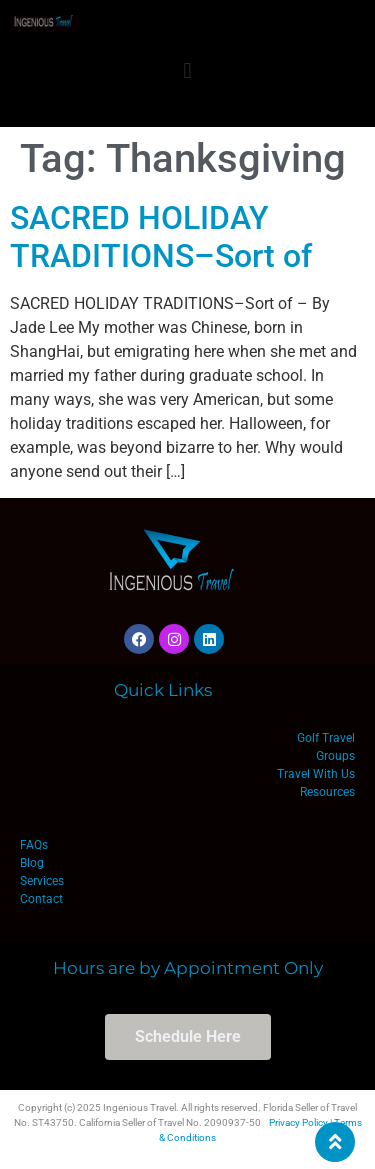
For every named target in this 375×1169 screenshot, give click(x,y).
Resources (327, 792)
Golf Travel (326, 738)
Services (42, 881)
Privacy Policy (298, 1122)
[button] (187, 70)
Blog (32, 863)
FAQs (34, 845)
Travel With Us (316, 774)
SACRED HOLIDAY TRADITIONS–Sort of (161, 237)
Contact (41, 899)
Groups (335, 756)
